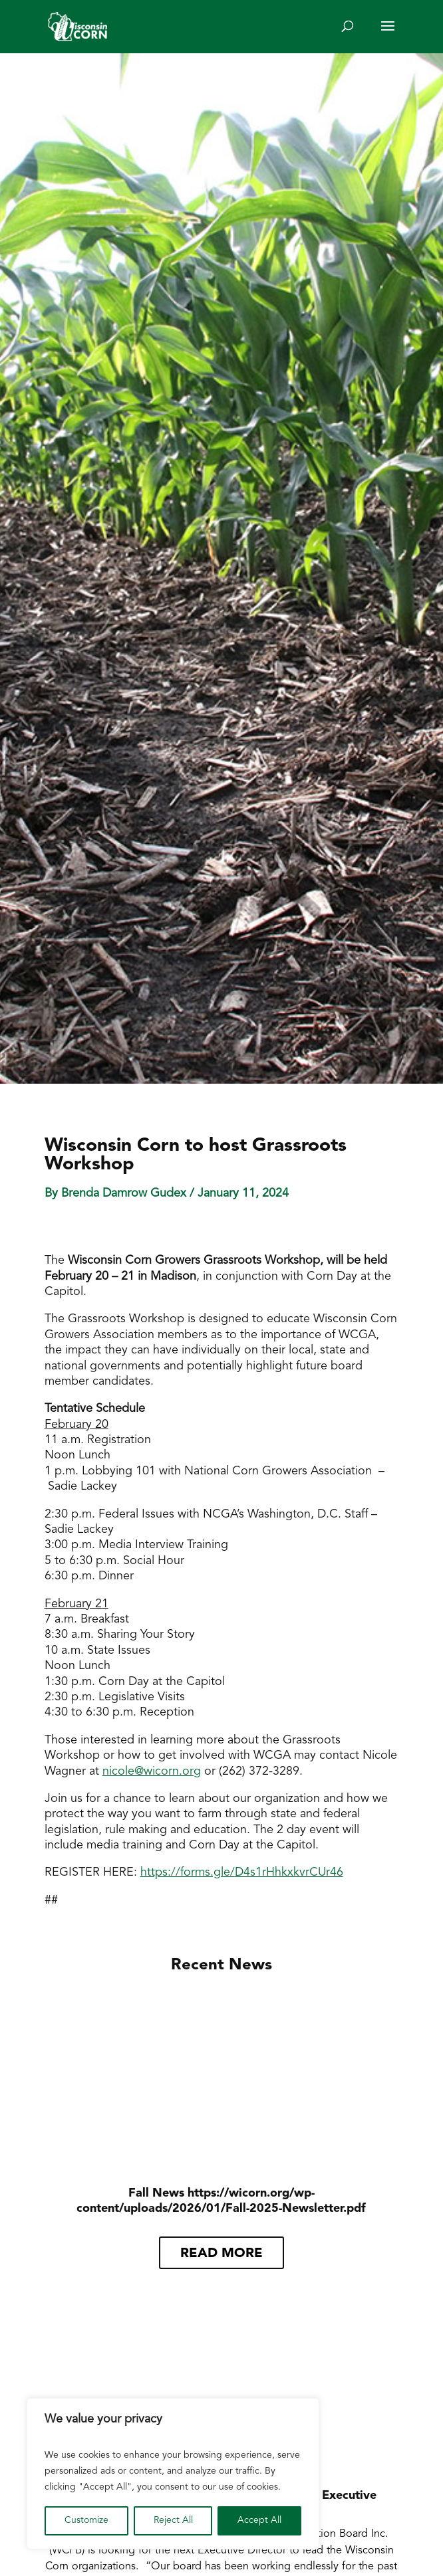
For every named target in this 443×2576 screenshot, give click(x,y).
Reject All (173, 2521)
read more (221, 2253)
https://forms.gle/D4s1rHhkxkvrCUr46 (241, 1872)
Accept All (259, 2521)
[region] (173, 2473)
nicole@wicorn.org (151, 1771)
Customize (86, 2521)
